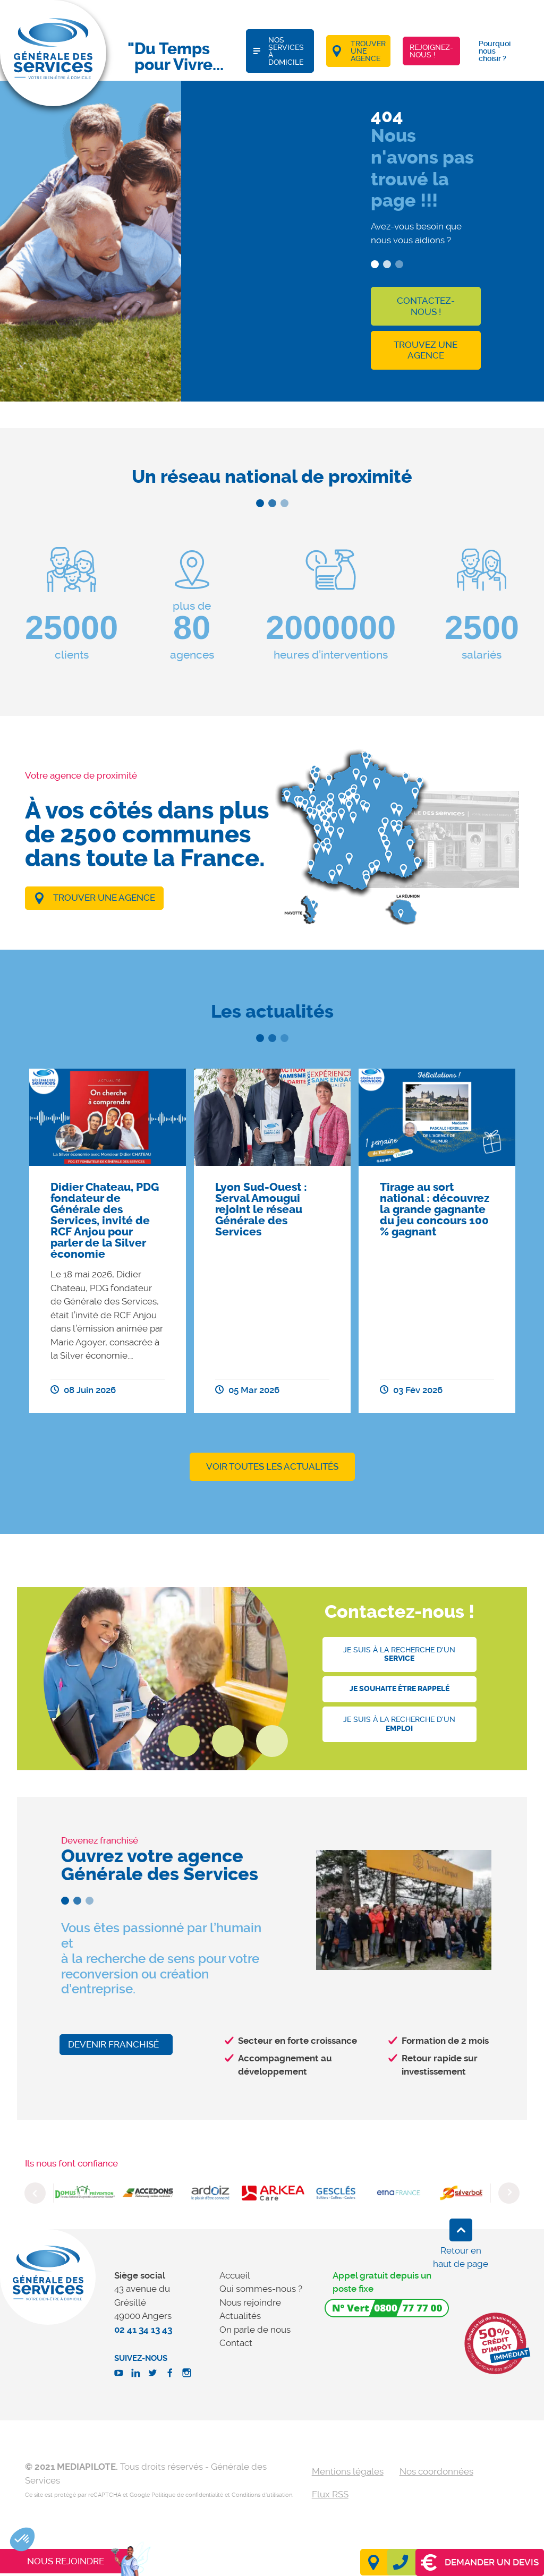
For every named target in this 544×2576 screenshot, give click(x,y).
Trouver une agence (104, 897)
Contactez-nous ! (426, 306)
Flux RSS (330, 2494)
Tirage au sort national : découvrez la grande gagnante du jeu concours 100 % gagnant (434, 1209)
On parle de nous (255, 2329)
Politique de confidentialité (187, 2495)
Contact (235, 2343)
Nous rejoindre (250, 2302)
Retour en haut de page (460, 2257)
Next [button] (509, 2193)
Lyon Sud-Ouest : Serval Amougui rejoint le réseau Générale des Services (261, 1209)
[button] (22, 2539)
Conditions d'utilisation (262, 2495)
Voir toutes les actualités (272, 1466)
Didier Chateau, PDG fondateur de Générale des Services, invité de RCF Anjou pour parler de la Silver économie (104, 1220)
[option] (107, 1241)
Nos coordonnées (436, 2471)
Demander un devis (480, 2562)
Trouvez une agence (425, 350)
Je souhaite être (399, 1688)
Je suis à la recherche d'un (399, 1654)
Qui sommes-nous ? (260, 2288)
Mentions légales (348, 2471)
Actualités (240, 2315)
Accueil (234, 2275)
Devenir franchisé (113, 2044)
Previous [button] (35, 2193)
